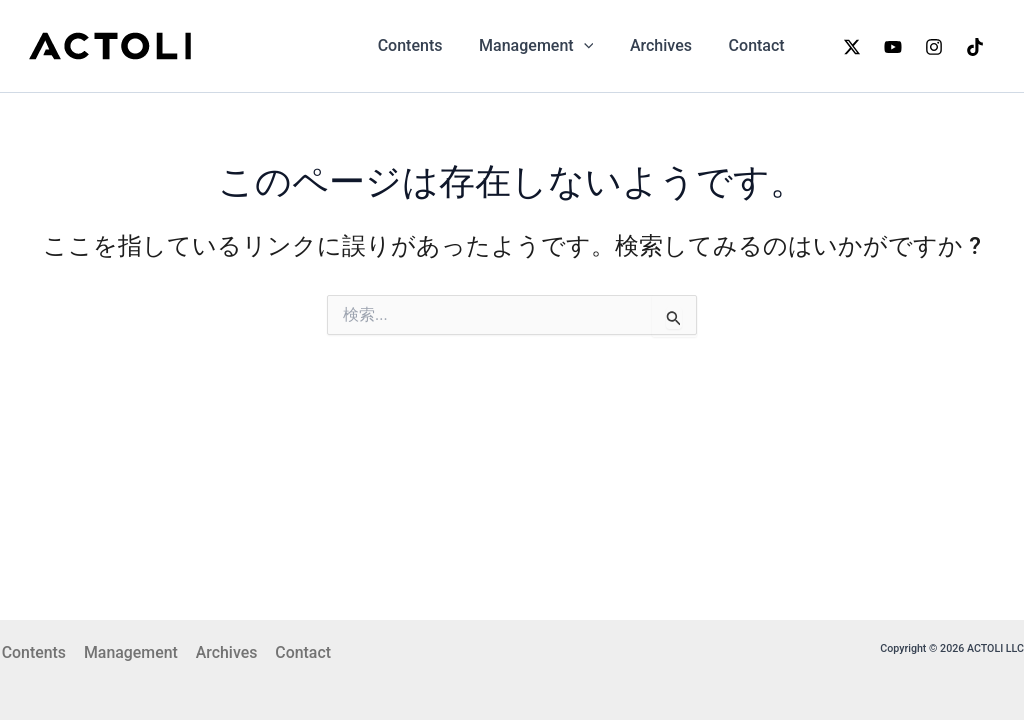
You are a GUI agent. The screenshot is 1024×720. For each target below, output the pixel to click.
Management (548, 46)
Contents (426, 45)
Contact (759, 45)
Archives (668, 45)
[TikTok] (975, 47)
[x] (852, 47)
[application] (595, 46)
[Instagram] (934, 47)
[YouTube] (893, 47)
